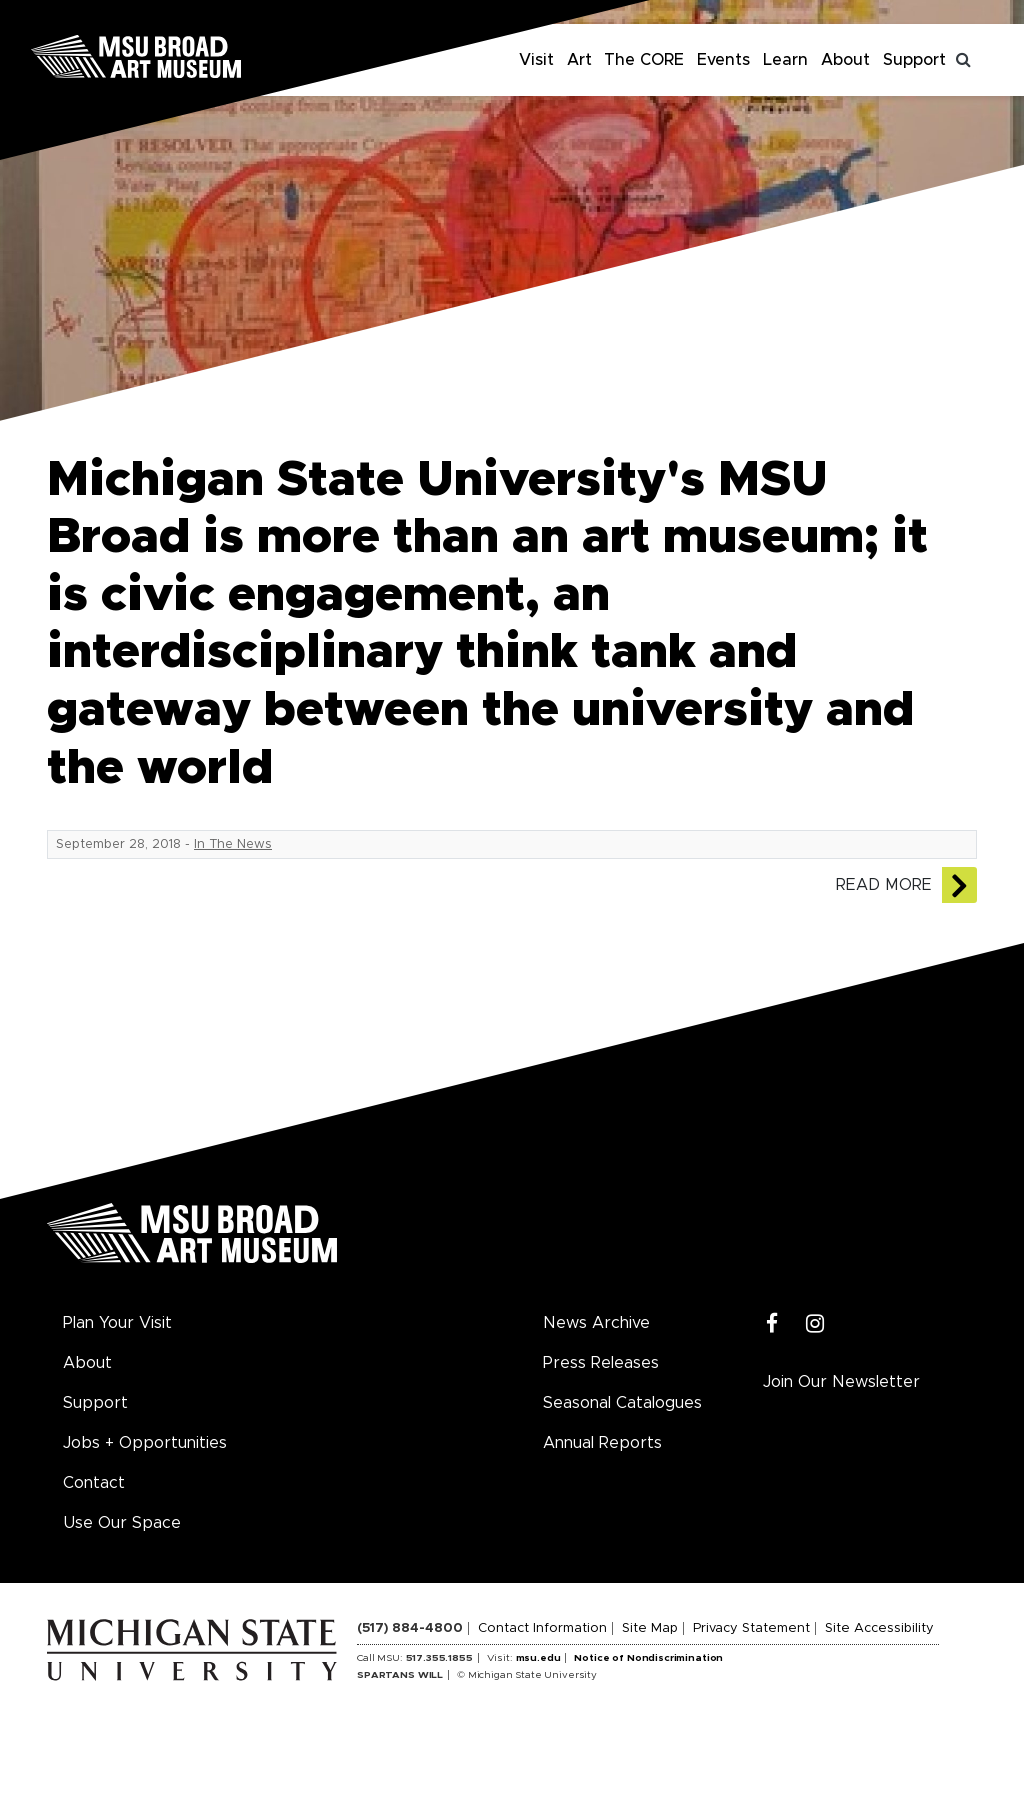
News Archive (596, 1323)
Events (723, 60)
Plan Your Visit (117, 1323)
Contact (94, 1483)
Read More (884, 885)
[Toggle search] (964, 60)
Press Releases (601, 1363)
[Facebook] (772, 1324)
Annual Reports (602, 1443)
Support (914, 60)
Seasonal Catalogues (622, 1403)
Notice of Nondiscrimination (648, 1658)
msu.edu (538, 1658)
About (845, 60)
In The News (233, 844)
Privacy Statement (751, 1628)
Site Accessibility (879, 1628)
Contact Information (542, 1628)
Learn (785, 60)
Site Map (650, 1628)
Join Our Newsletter (841, 1382)
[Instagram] (815, 1324)
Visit (536, 60)
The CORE (644, 60)
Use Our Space (122, 1523)
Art (579, 60)
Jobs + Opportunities (145, 1443)
